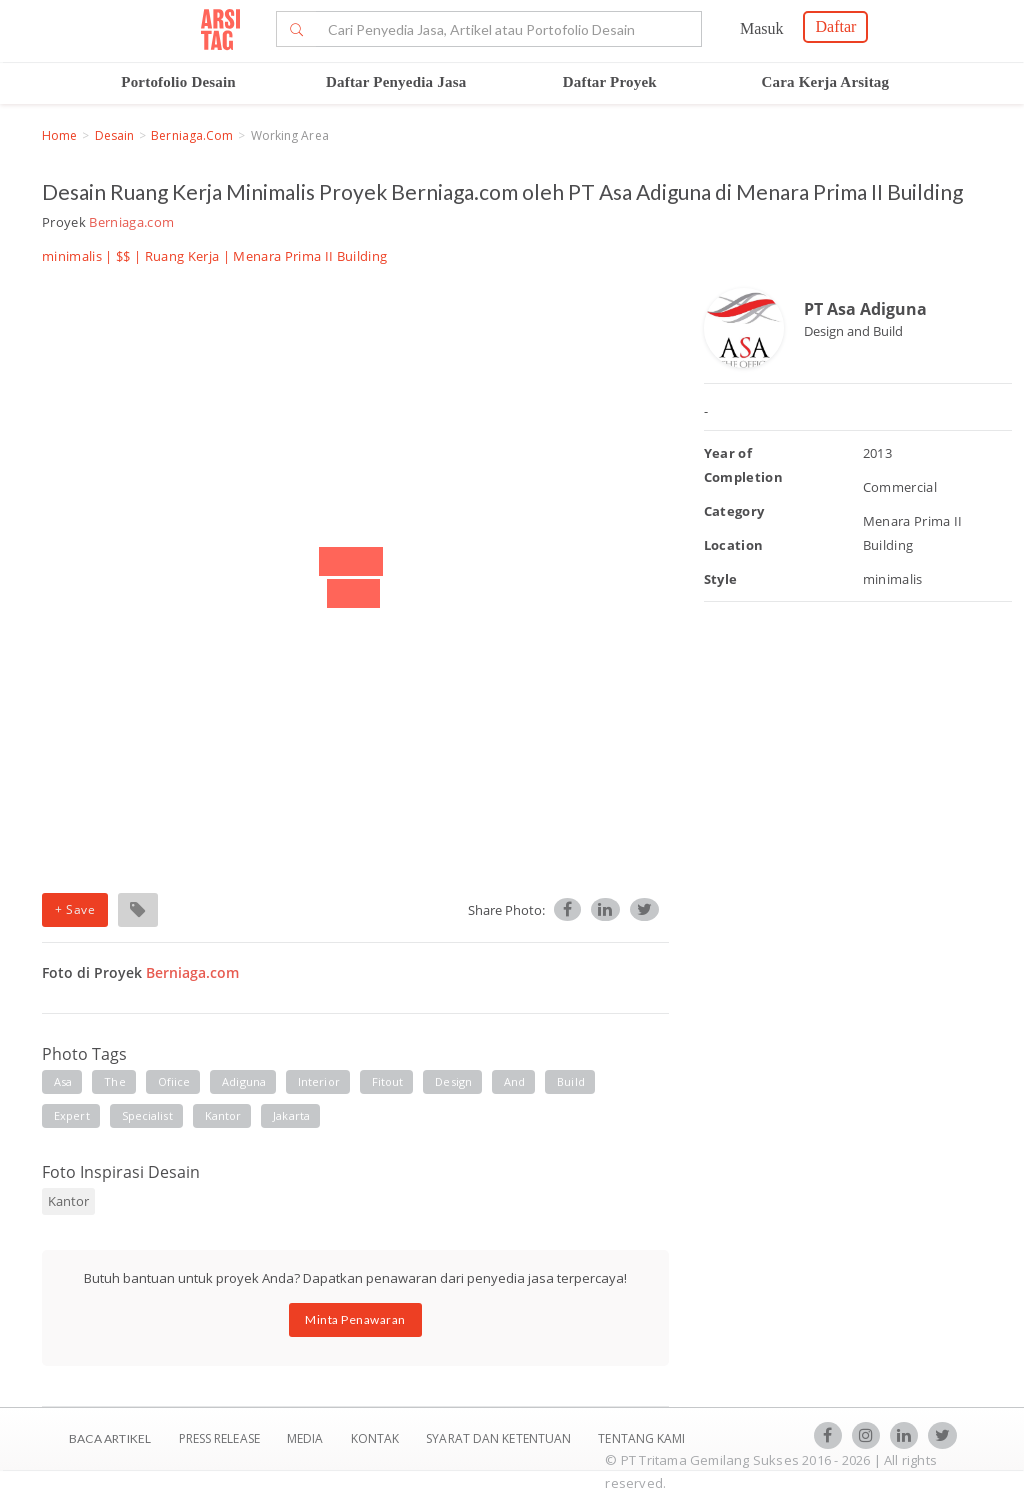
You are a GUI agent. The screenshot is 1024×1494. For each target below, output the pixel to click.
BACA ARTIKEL (110, 1438)
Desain (115, 135)
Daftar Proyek (610, 82)
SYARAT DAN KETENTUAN (500, 1438)
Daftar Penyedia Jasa (396, 82)
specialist (147, 1115)
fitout (388, 1081)
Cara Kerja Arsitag (826, 82)
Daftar (835, 26)
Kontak (377, 1438)
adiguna (244, 1081)
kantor (223, 1115)
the (114, 1081)
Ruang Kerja (182, 256)
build (571, 1081)
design (453, 1081)
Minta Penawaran (355, 1319)
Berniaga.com (192, 135)
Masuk (762, 28)
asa (63, 1081)
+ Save (75, 909)
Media (307, 1438)
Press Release (219, 1438)
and (514, 1081)
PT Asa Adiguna (865, 309)
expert (72, 1115)
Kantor (68, 1201)
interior (319, 1081)
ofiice (174, 1081)
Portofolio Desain (178, 82)
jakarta (291, 1115)
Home (59, 135)
